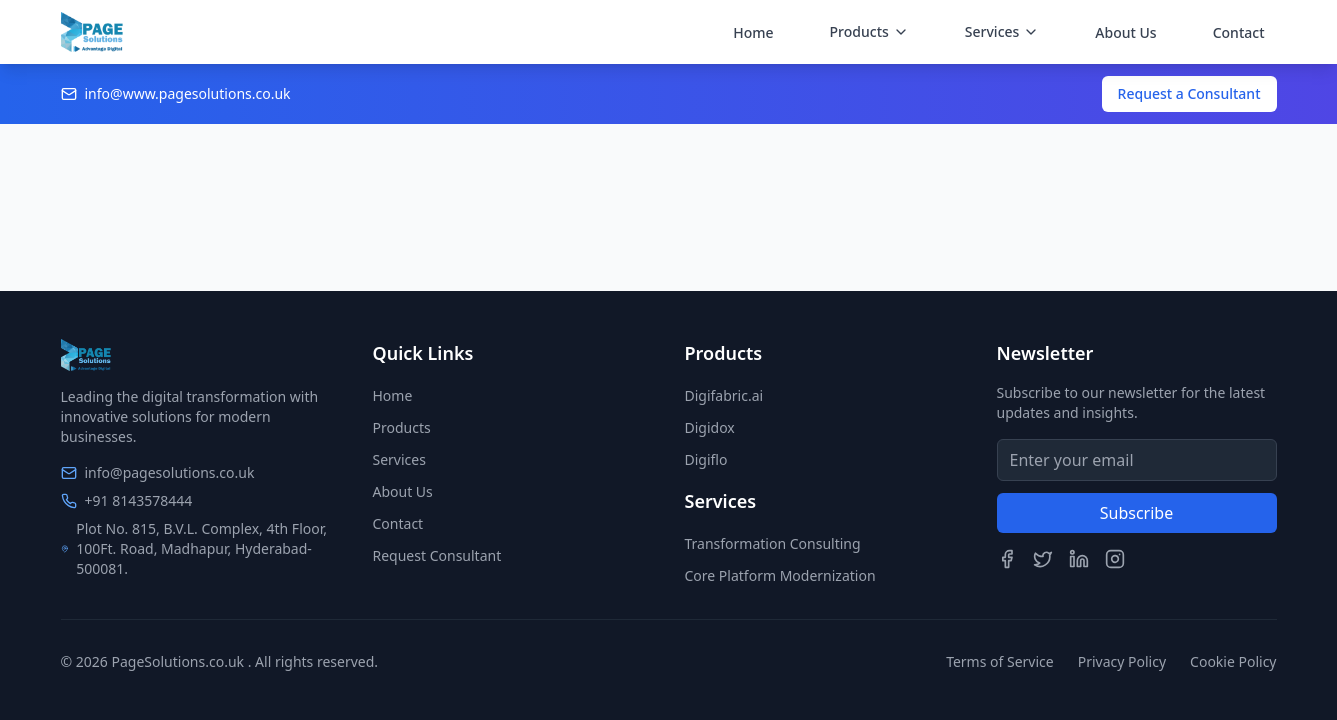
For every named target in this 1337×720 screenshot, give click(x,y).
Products (402, 427)
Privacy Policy (1122, 661)
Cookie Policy (1233, 661)
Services (399, 459)
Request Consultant (437, 555)
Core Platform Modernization (780, 575)
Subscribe (1136, 513)
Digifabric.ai (724, 395)
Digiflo (706, 459)
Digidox (710, 427)
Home (753, 32)
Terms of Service (1000, 661)
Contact (1239, 32)
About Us (1125, 32)
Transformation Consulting (773, 543)
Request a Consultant (1189, 93)
